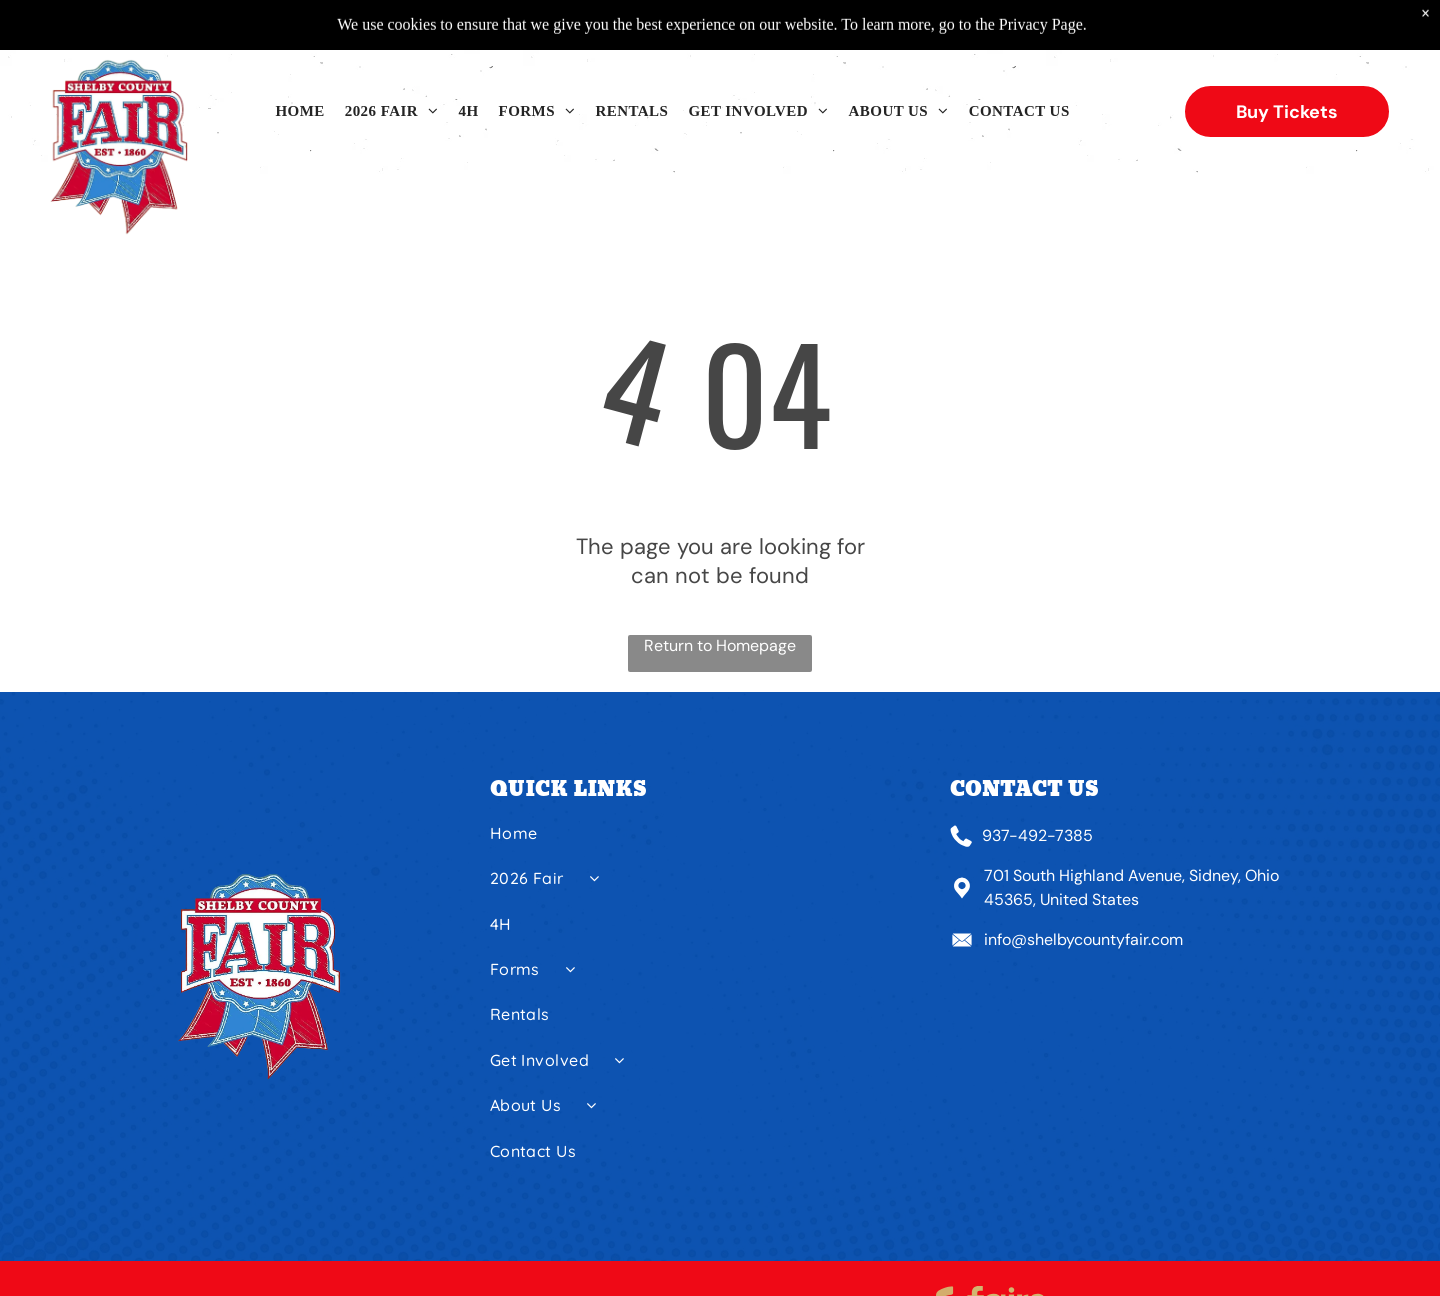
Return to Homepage (720, 645)
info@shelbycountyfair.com (1083, 939)
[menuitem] (299, 112)
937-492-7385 (1037, 835)
